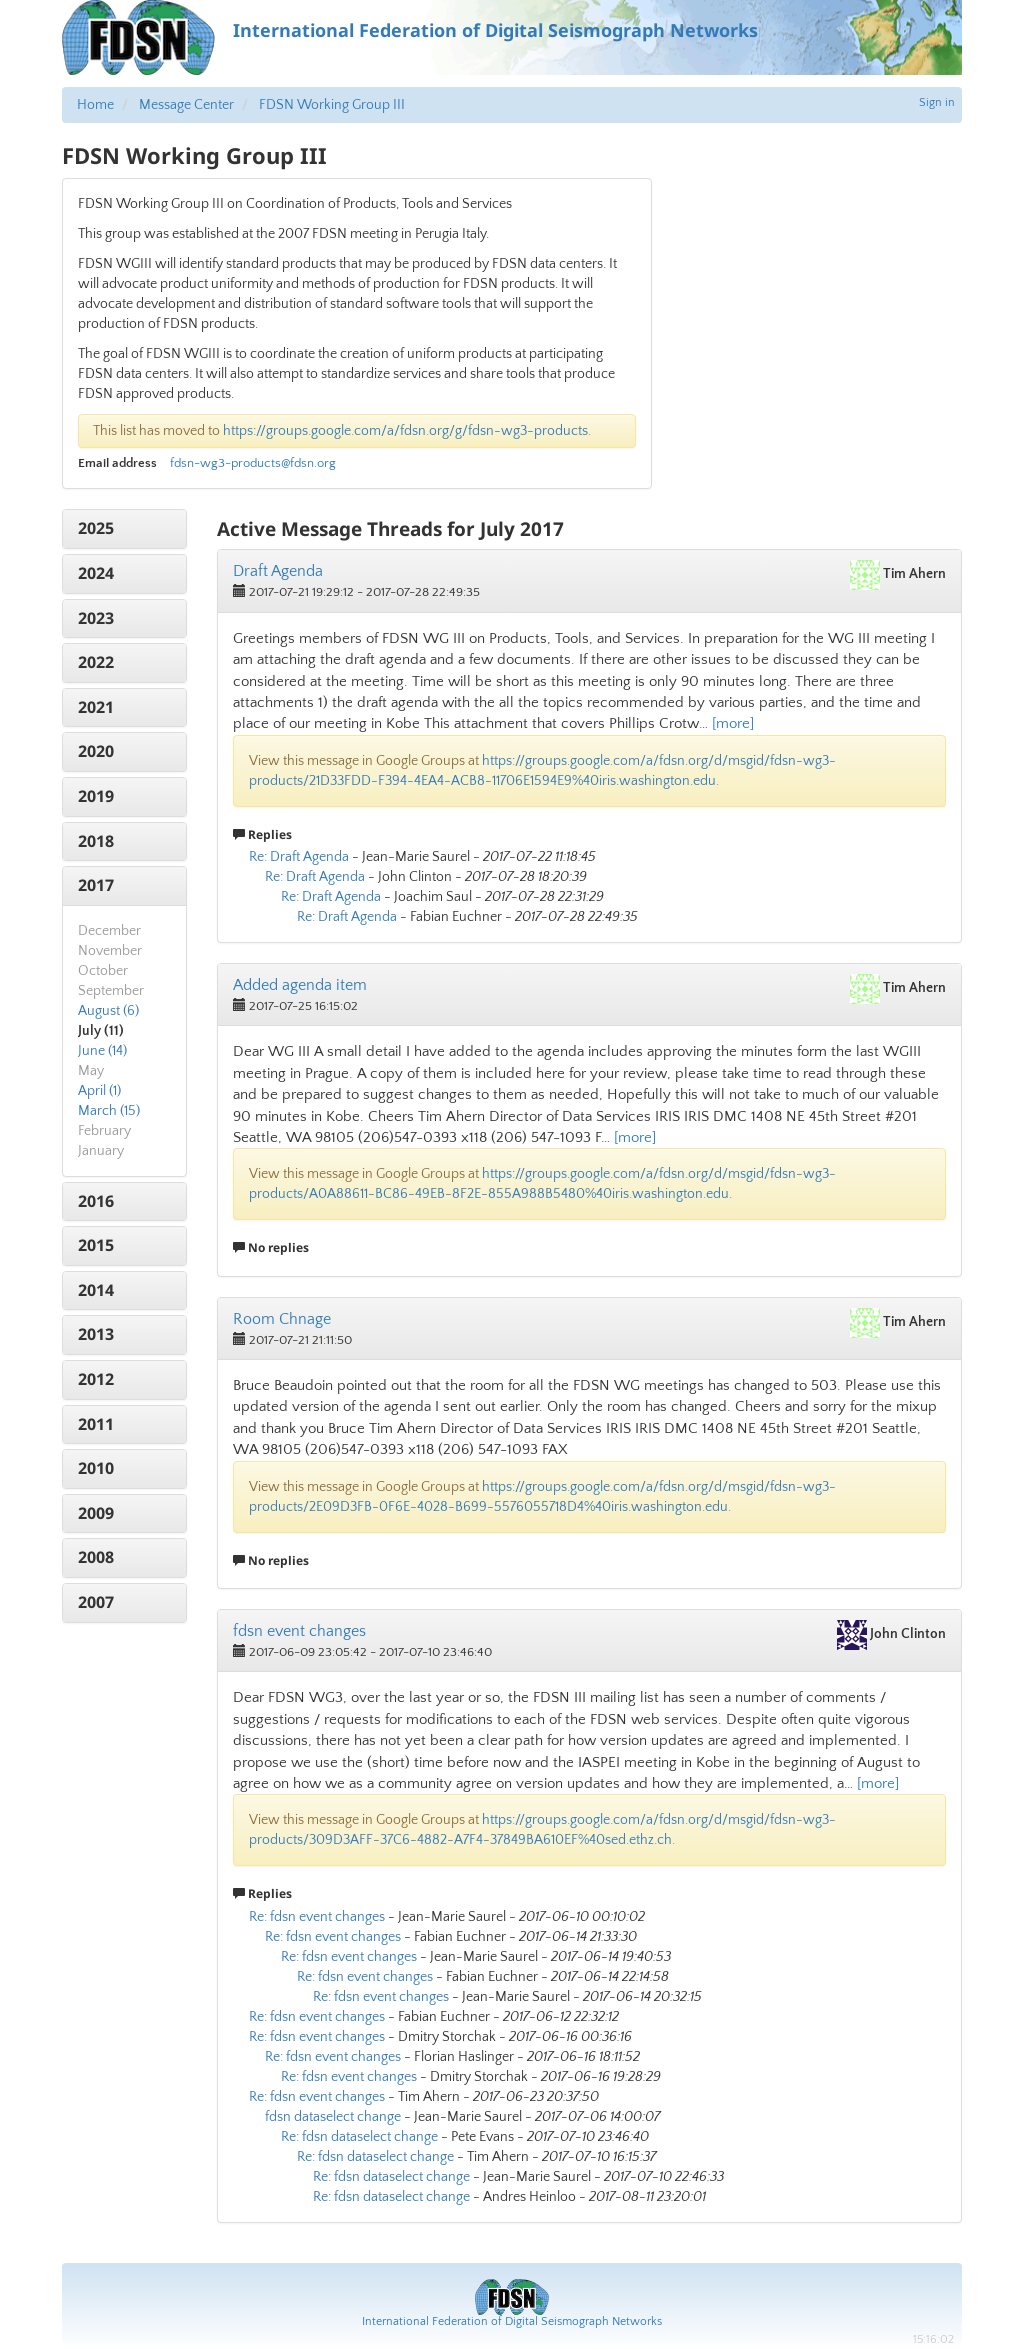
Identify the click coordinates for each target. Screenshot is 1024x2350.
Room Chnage (282, 1319)
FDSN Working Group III (332, 105)
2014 (96, 1290)
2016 (96, 1201)
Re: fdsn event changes (317, 1917)
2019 (96, 796)
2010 (96, 1468)
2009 (96, 1513)
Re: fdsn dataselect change (359, 2137)
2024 (96, 573)
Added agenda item (300, 985)
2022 (96, 662)
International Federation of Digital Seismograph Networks (512, 2321)
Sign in (937, 102)
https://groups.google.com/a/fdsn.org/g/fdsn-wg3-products (405, 431)
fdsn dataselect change (333, 2117)
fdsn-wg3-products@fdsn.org (253, 463)
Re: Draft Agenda (299, 857)
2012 (96, 1379)
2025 (96, 528)
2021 (96, 707)
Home (95, 105)
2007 (96, 1602)
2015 (96, 1245)
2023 (96, 618)
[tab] (124, 529)
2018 (96, 841)
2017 (96, 885)
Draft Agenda (278, 571)
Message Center (186, 105)
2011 (96, 1424)
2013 (96, 1334)
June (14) (102, 1051)
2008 (96, 1557)
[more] (733, 723)
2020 (96, 751)
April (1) (99, 1091)
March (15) (109, 1111)
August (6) (108, 1011)
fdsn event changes (299, 1631)
